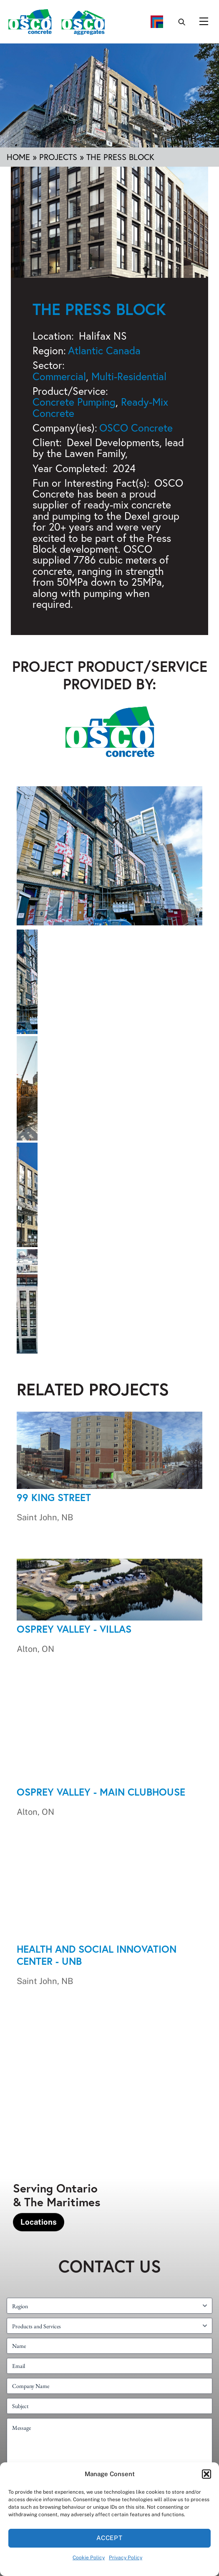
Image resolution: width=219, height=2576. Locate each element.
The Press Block (99, 309)
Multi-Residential (128, 376)
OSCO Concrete (136, 427)
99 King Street (54, 1497)
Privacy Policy (125, 2558)
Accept (109, 2537)
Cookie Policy (89, 2558)
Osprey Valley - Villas (74, 1629)
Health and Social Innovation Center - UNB (96, 1955)
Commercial (59, 376)
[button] (206, 2474)
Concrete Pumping (74, 402)
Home (18, 157)
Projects (58, 157)
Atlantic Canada (104, 350)
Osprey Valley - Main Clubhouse (101, 1792)
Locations (38, 2222)
